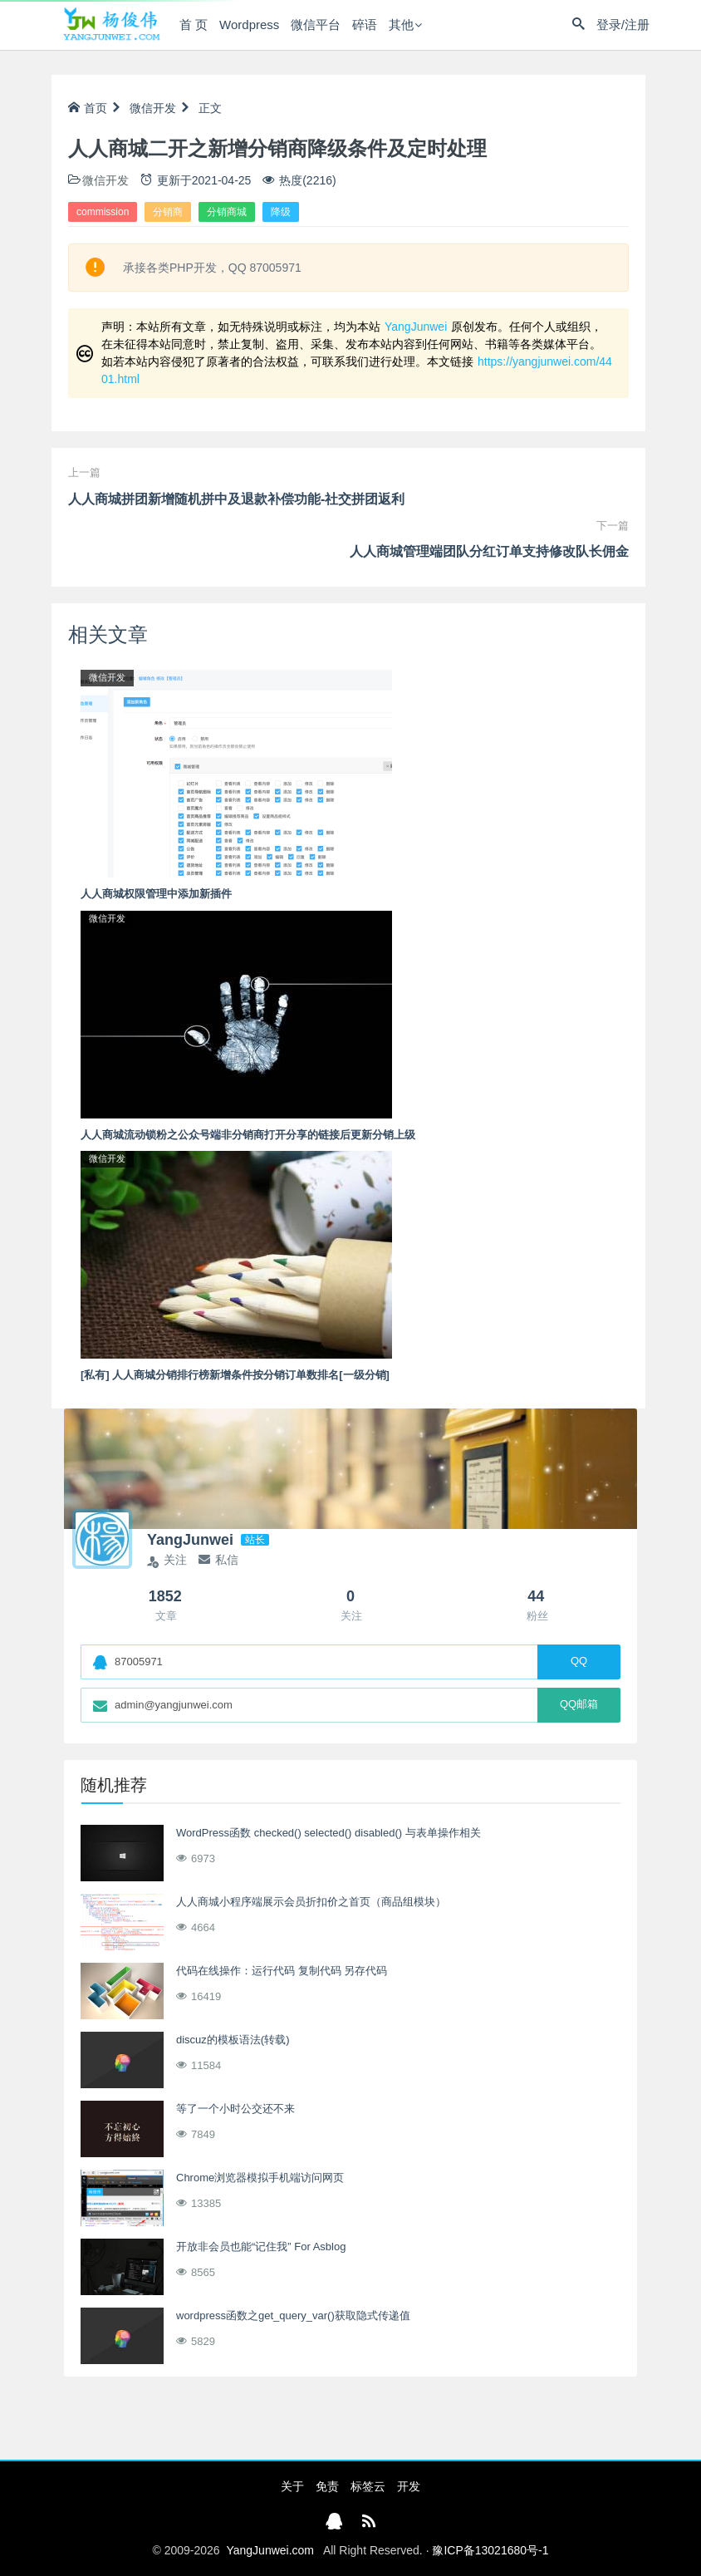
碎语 (364, 24)
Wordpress (249, 24)
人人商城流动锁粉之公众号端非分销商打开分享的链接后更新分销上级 (248, 1134)
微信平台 (316, 24)
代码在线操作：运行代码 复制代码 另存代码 (281, 1970)
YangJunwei (416, 326)
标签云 (367, 2486)
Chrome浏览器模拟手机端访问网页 (260, 2177)
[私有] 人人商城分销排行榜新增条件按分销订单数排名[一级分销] (235, 1375)
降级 (281, 212)
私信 (218, 1559)
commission (102, 212)
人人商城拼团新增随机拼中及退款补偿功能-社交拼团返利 (236, 499)
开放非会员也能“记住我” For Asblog (261, 2246)
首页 (87, 108)
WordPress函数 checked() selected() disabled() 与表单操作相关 (328, 1832)
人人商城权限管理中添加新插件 (156, 893)
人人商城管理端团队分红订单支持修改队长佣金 (489, 551)
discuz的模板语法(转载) (233, 2039)
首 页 (193, 24)
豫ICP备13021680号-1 (490, 2550)
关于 (292, 2486)
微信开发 (153, 108)
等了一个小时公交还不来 (235, 2108)
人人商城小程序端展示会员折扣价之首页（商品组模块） (311, 1901)
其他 (401, 24)
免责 (327, 2486)
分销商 (168, 212)
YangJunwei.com (270, 2550)
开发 (408, 2486)
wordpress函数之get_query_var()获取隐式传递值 (293, 2315)
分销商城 (227, 212)
